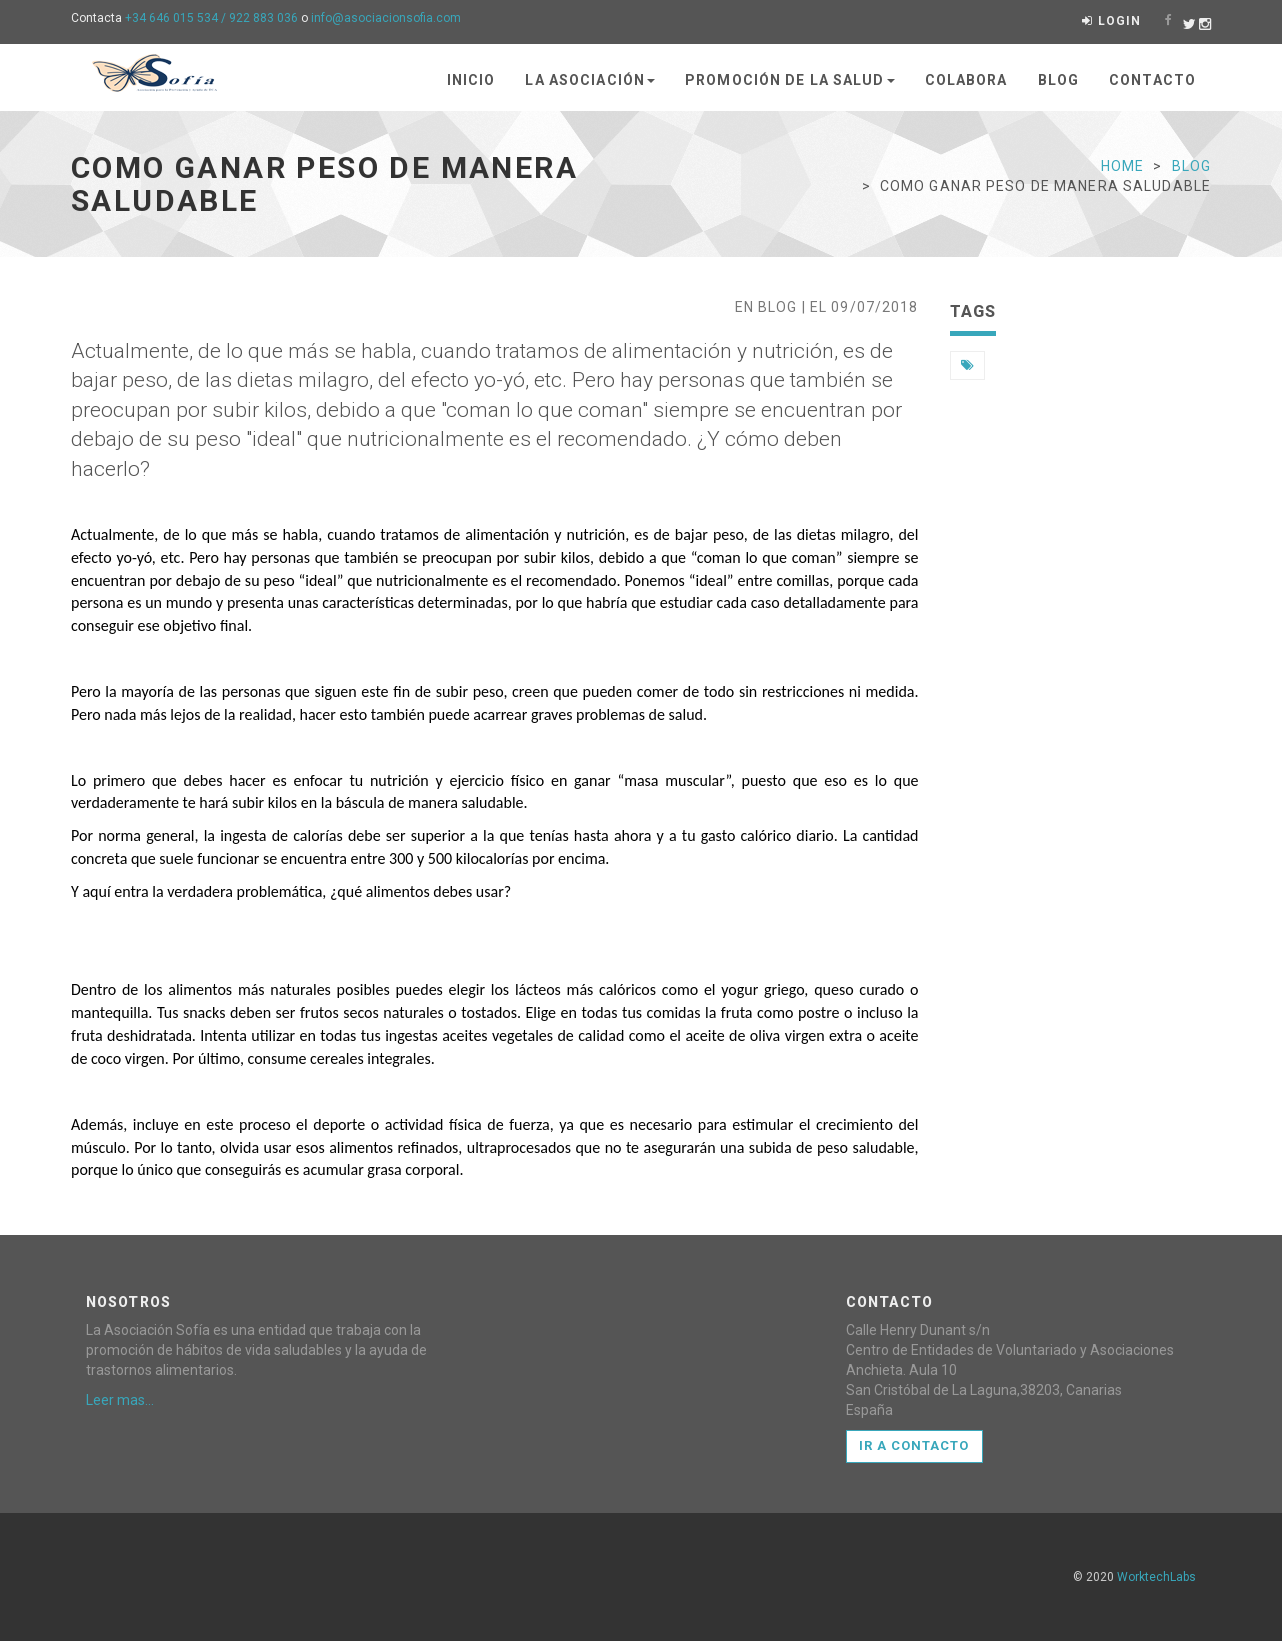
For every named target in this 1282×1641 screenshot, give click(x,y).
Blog (1058, 80)
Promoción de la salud (790, 80)
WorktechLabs (1156, 1577)
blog (1191, 166)
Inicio (471, 80)
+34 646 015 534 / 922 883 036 (211, 18)
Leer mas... (120, 1400)
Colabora (966, 80)
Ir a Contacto (914, 1445)
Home (1122, 166)
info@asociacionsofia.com (386, 18)
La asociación (590, 80)
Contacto (1152, 80)
